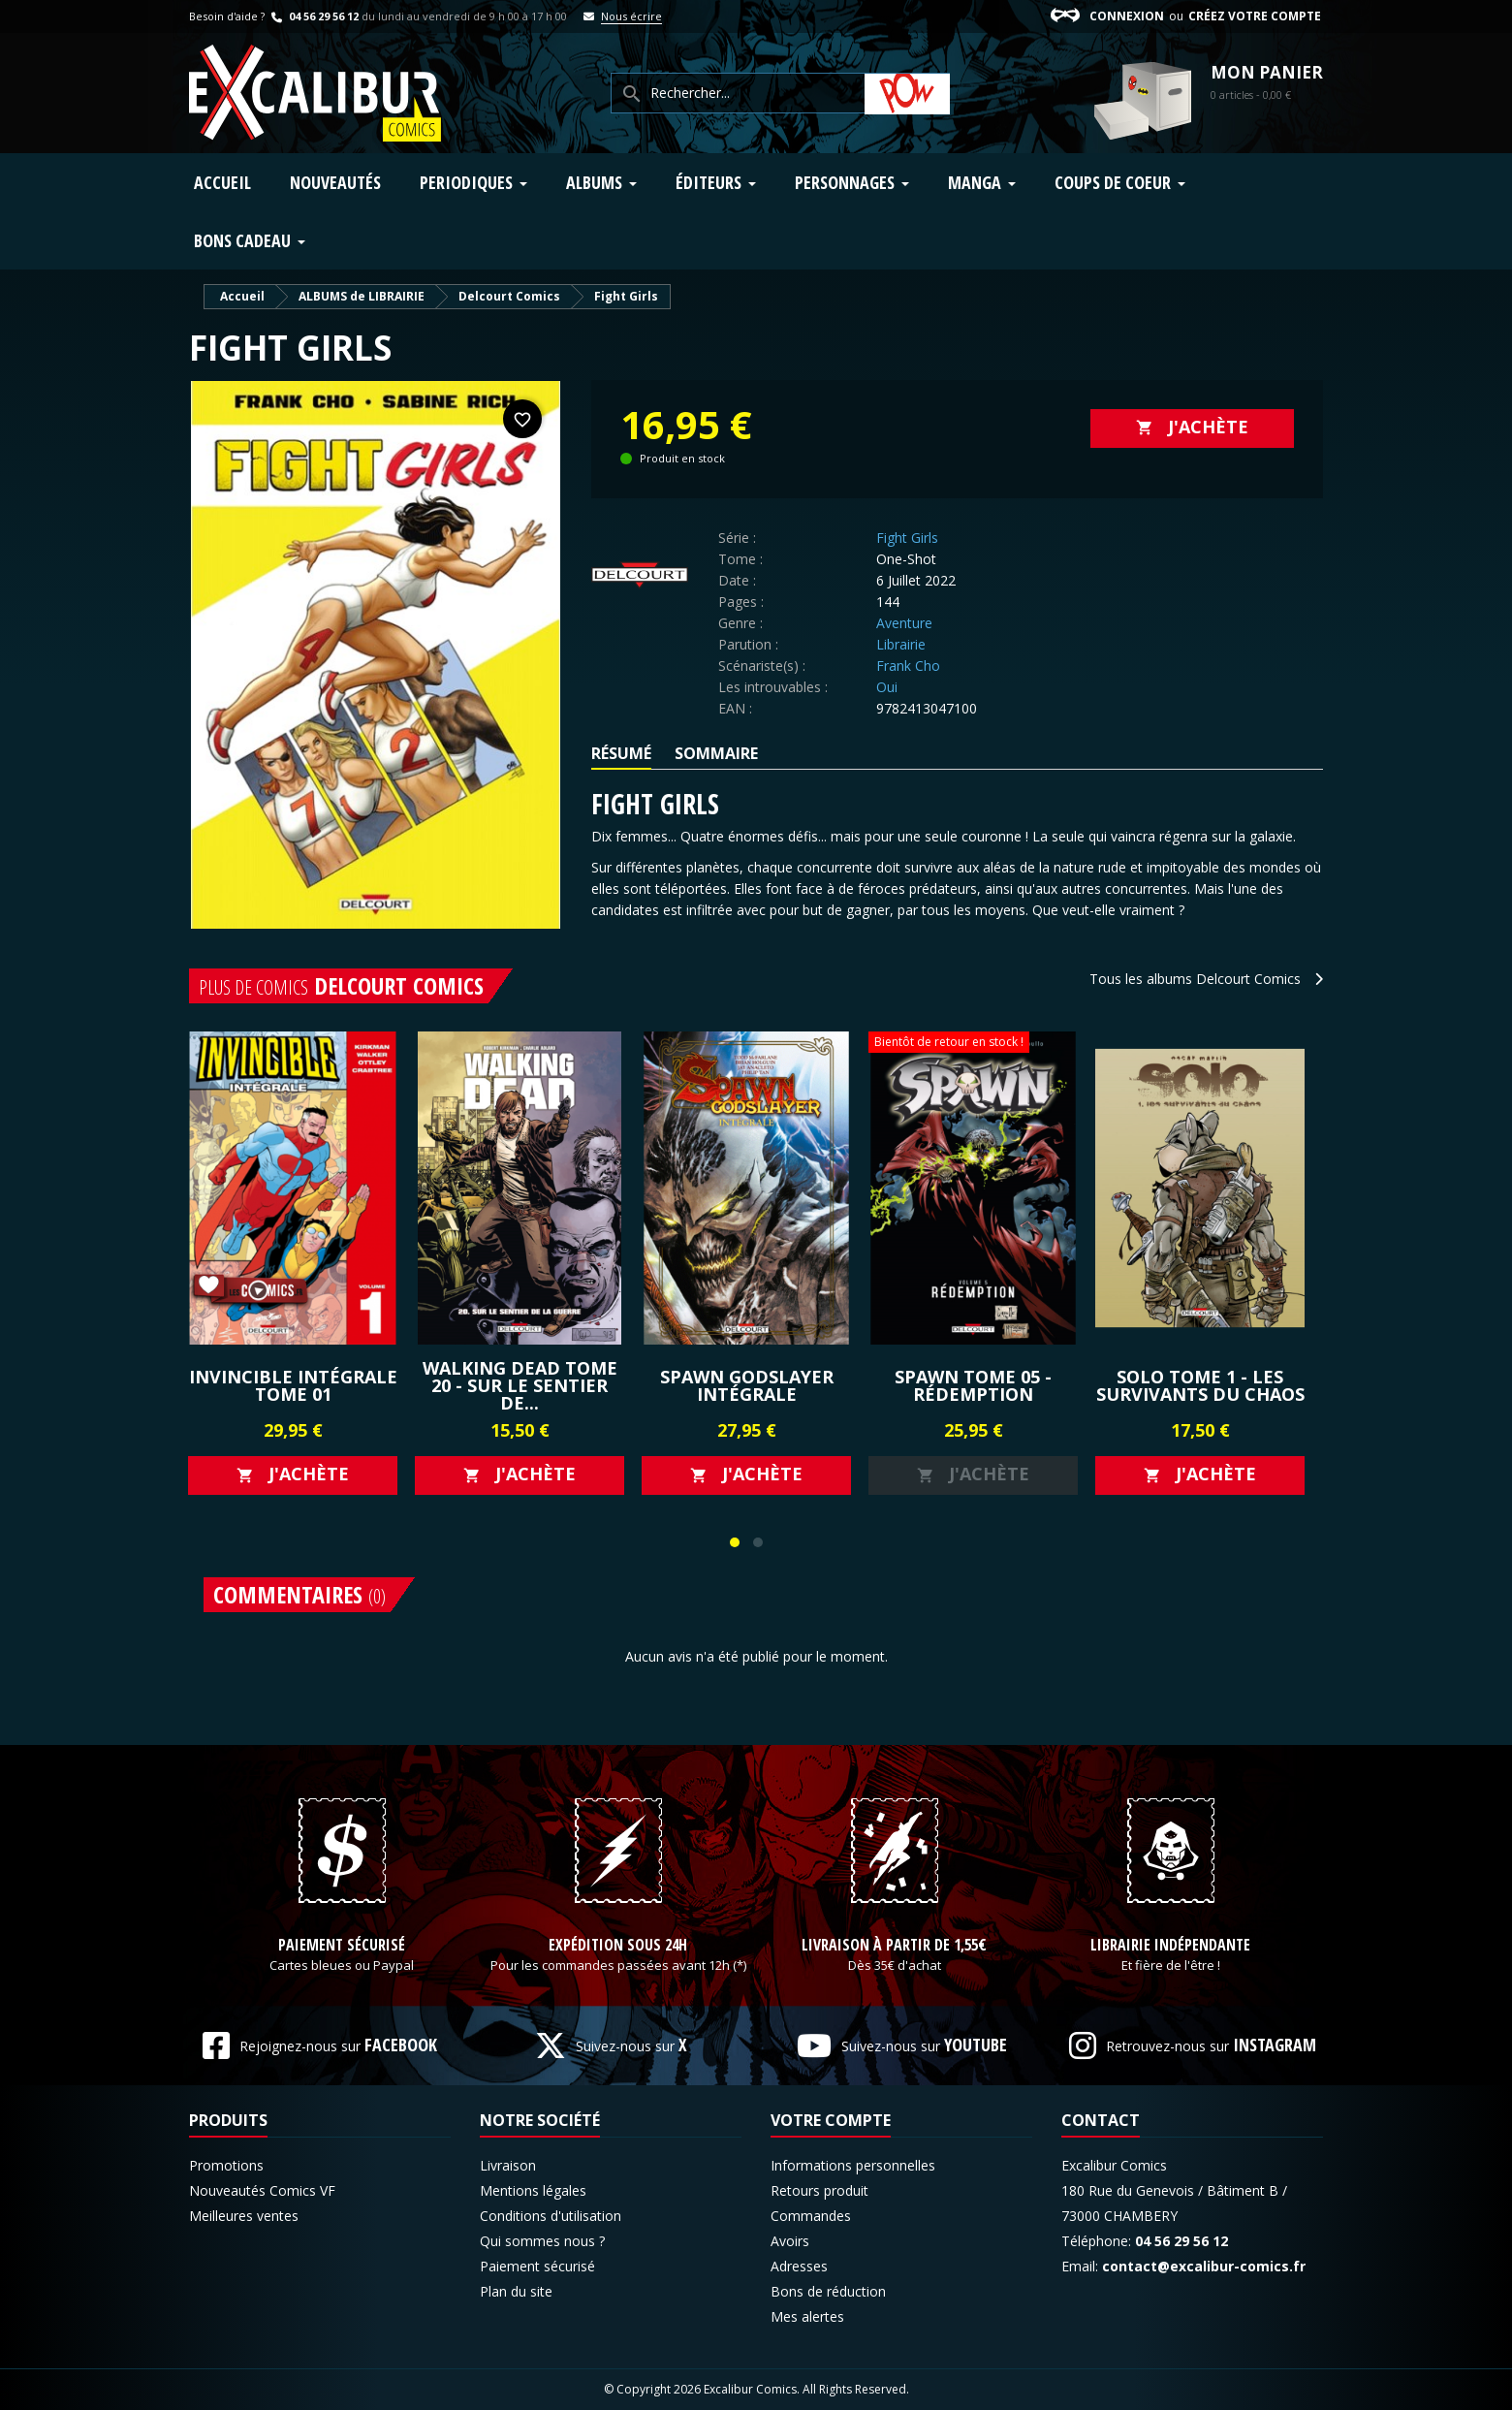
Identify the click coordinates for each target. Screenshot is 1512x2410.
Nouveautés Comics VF (262, 2190)
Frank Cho (908, 665)
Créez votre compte (1254, 16)
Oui (887, 687)
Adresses (799, 2266)
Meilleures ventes (244, 2215)
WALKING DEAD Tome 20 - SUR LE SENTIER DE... (520, 1385)
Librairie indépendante (1170, 1945)
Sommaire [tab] (716, 753)
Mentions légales (533, 2190)
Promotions (226, 2165)
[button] (734, 1542)
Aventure (904, 623)
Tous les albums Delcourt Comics (1206, 978)
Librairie (901, 644)
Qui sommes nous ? (542, 2241)
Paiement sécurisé (341, 1945)
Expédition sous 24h (618, 1945)
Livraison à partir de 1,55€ (894, 1945)
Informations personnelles (853, 2165)
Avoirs (790, 2241)
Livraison (508, 2165)
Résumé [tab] (621, 753)
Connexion (1126, 16)
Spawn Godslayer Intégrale (747, 1385)
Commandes (811, 2215)
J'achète (1192, 426)
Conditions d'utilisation (550, 2215)
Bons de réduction (828, 2291)
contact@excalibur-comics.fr (1204, 2266)
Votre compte (831, 2120)
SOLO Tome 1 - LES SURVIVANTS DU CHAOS (1200, 1385)
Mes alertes (807, 2316)
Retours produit (819, 2190)
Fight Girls (907, 537)
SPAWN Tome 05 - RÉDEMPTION (973, 1385)
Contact (1100, 2120)
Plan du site (516, 2291)
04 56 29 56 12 (313, 16)
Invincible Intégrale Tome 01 (293, 1385)
